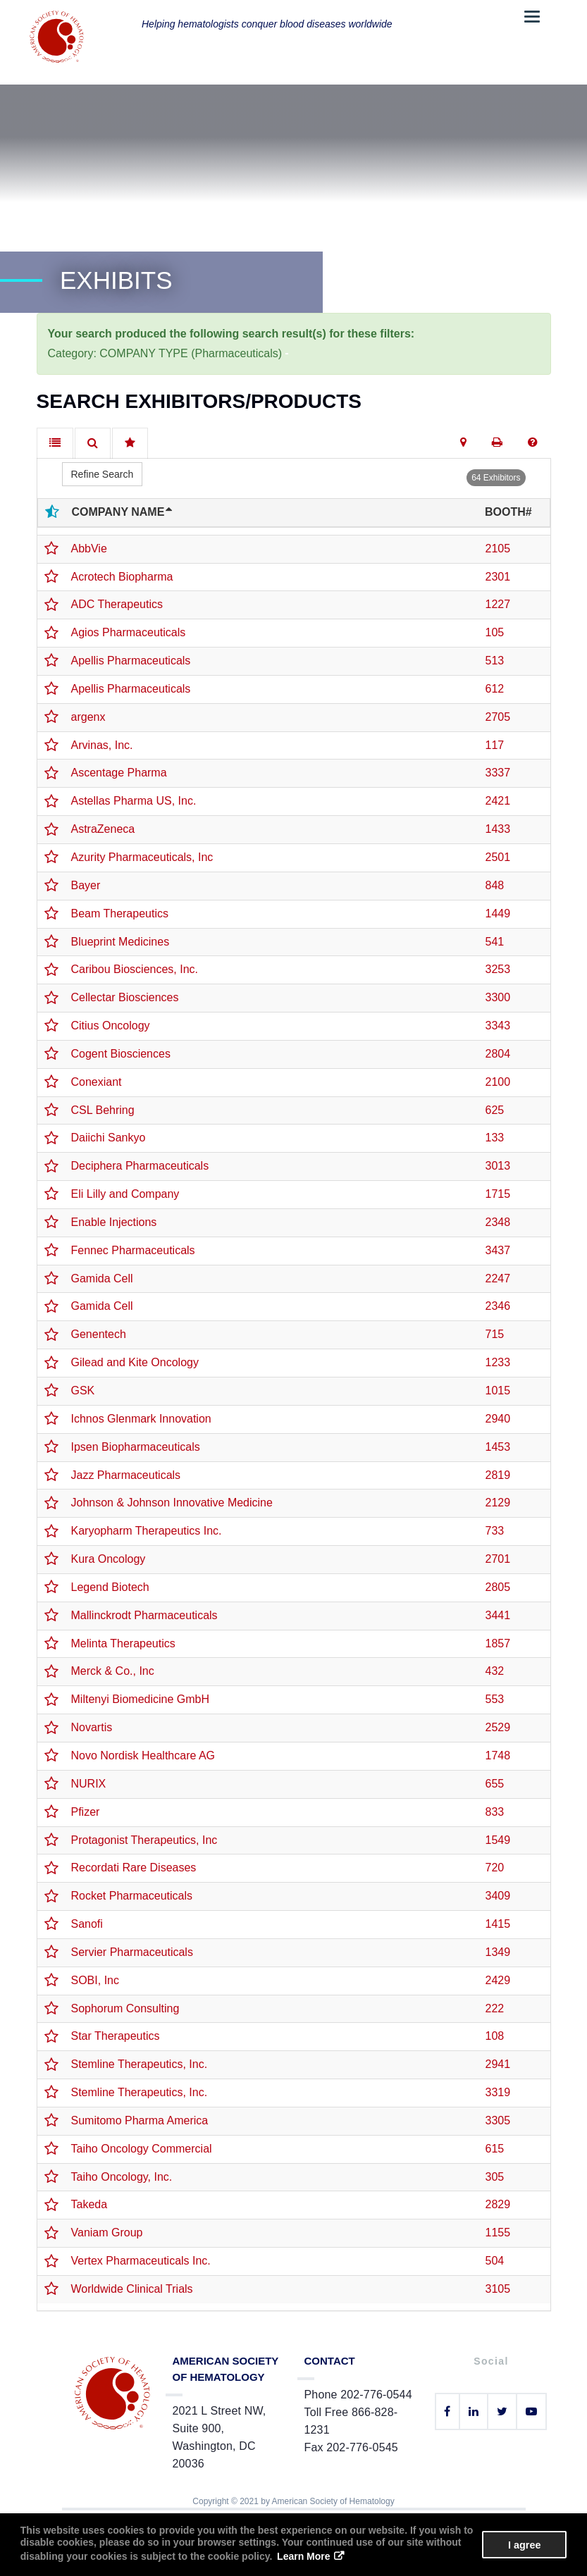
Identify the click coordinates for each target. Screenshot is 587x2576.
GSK (83, 1391)
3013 (498, 1166)
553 (495, 1699)
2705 (498, 717)
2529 (498, 1727)
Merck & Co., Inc (112, 1671)
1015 (498, 1391)
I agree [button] (524, 2545)
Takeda (89, 2204)
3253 (498, 969)
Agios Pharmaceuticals (128, 632)
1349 (498, 1952)
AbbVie (89, 549)
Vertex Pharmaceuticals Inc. (141, 2261)
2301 (498, 577)
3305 (498, 2120)
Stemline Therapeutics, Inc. (139, 2064)
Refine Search (102, 474)
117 (495, 745)
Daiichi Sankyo (108, 1138)
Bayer (86, 885)
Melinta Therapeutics (123, 1643)
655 (495, 1784)
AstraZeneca (103, 829)
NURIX (88, 1784)
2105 (498, 549)
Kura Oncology (108, 1559)
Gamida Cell (102, 1278)
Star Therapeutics (115, 2036)
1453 (498, 1447)
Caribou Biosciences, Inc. (135, 969)
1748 (498, 1755)
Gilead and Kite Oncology (135, 1362)
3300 (498, 997)
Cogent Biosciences (121, 1054)
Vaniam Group (107, 2232)
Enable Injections (114, 1222)
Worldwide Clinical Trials (132, 2289)
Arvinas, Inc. (102, 745)
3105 (498, 2289)
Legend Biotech (110, 1587)
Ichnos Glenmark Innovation (141, 1419)
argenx (88, 717)
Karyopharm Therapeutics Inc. (146, 1531)
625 (495, 1110)
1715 (498, 1194)
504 (495, 2261)
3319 (498, 2092)
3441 (498, 1615)
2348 (498, 1222)
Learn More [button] (303, 2556)
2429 (498, 1980)
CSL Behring (103, 1110)
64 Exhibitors (495, 478)
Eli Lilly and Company (125, 1194)
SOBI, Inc (95, 1980)
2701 (498, 1559)
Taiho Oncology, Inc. (122, 2177)
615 (495, 2149)
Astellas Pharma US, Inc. (134, 801)
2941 (498, 2064)
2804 (498, 1054)
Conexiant (96, 1082)
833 (495, 1812)
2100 (498, 1082)
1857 (498, 1643)
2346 (498, 1306)
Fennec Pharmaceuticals (133, 1250)
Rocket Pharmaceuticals (132, 1896)
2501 (498, 857)
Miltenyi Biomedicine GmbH (140, 1699)
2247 (498, 1278)
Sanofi (87, 1924)
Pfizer (85, 1812)
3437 (498, 1250)
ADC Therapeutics (117, 604)
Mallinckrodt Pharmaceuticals (144, 1615)
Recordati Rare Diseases (134, 1868)
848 (495, 885)
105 (495, 632)
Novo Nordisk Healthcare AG (143, 1755)
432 (495, 1671)
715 (495, 1334)
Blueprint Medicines (120, 942)
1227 (498, 604)
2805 (498, 1587)
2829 (498, 2204)
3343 (498, 1026)
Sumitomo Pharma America (140, 2120)
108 (495, 2036)
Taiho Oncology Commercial (141, 2149)
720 (495, 1868)
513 (495, 661)
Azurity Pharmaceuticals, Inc (142, 857)
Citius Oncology (110, 1026)
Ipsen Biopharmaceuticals (135, 1447)
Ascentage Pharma (119, 773)
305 (495, 2177)
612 (495, 689)
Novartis (92, 1727)
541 (495, 942)
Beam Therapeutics (119, 913)
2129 (498, 1503)
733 (495, 1531)
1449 (498, 913)
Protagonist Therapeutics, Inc (144, 1840)
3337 (498, 773)
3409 (498, 1896)
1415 (498, 1924)
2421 (498, 801)
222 (495, 2008)
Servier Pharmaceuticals (132, 1952)
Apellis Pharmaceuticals (131, 661)
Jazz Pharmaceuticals (126, 1475)
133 (495, 1138)
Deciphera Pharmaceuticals (140, 1166)
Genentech (98, 1334)
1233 (498, 1362)
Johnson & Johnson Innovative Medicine (172, 1503)
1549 (498, 1840)
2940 (498, 1419)
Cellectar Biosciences (125, 997)
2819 (498, 1475)
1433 (498, 829)
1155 (498, 2232)
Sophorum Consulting (125, 2008)
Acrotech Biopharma (122, 577)
